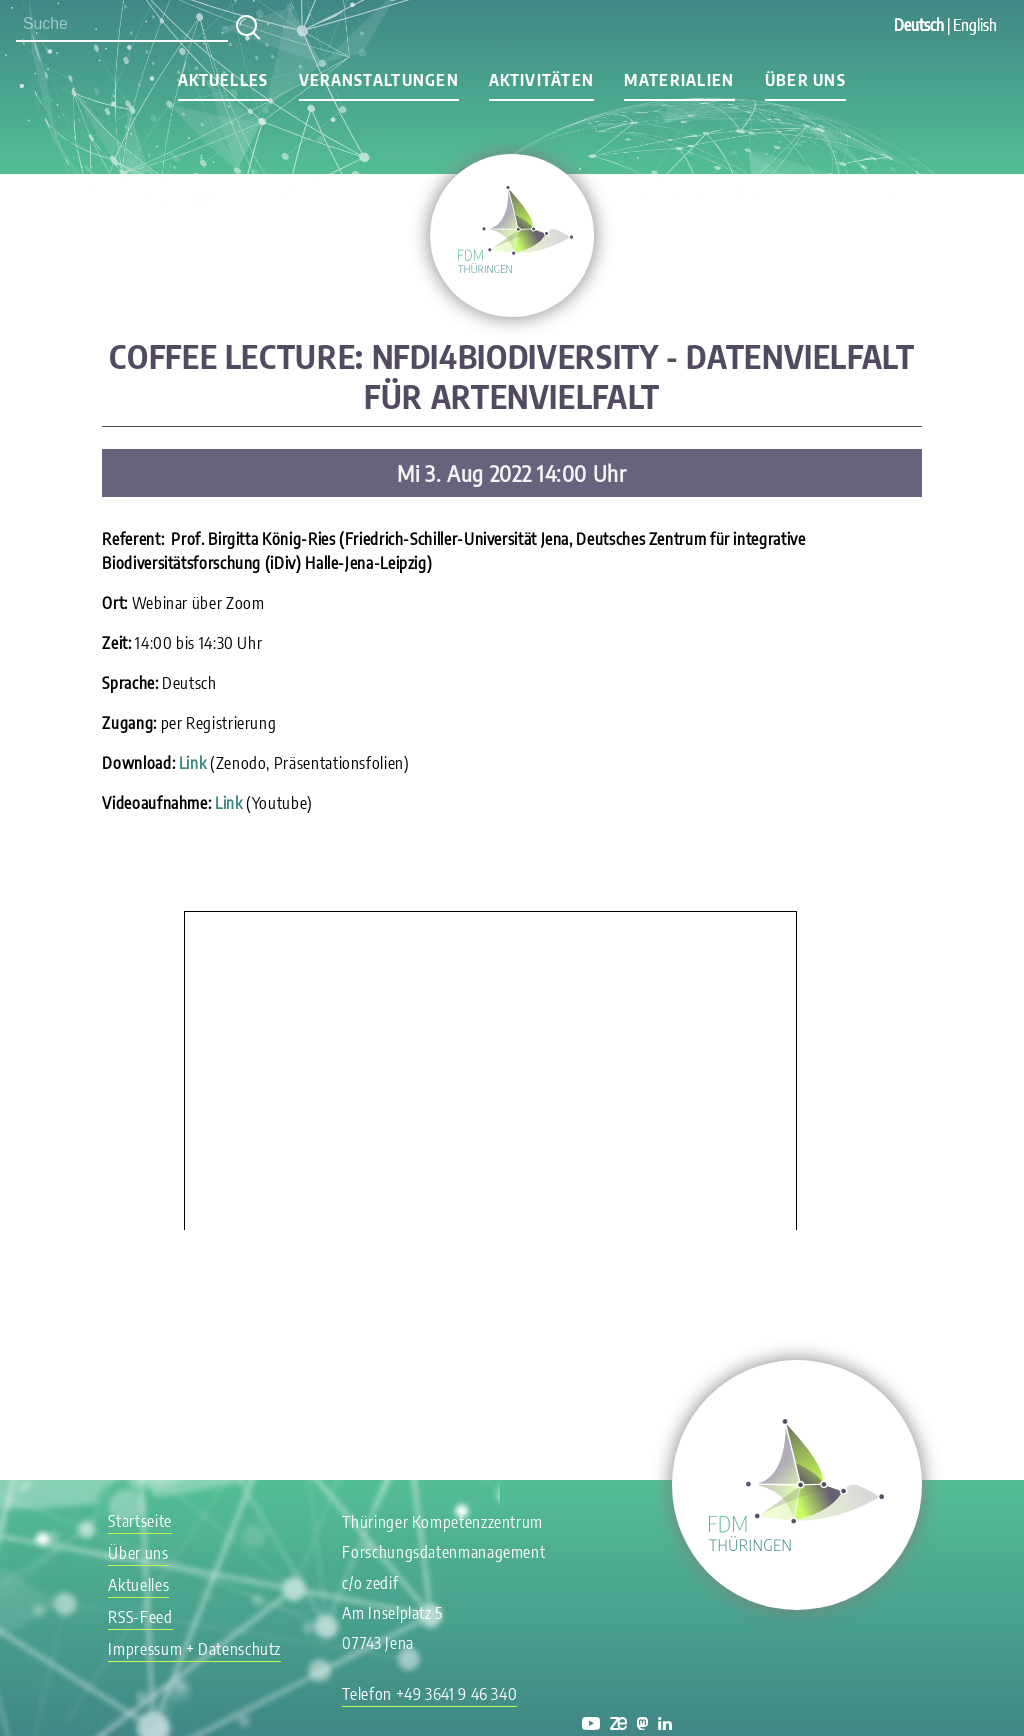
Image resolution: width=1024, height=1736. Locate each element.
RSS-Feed (140, 1617)
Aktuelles (223, 80)
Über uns (805, 80)
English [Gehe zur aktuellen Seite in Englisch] (975, 25)
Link (193, 763)
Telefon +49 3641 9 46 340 (429, 1694)
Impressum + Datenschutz (194, 1649)
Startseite (139, 1521)
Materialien (679, 80)
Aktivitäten (541, 80)
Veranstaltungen (379, 80)
